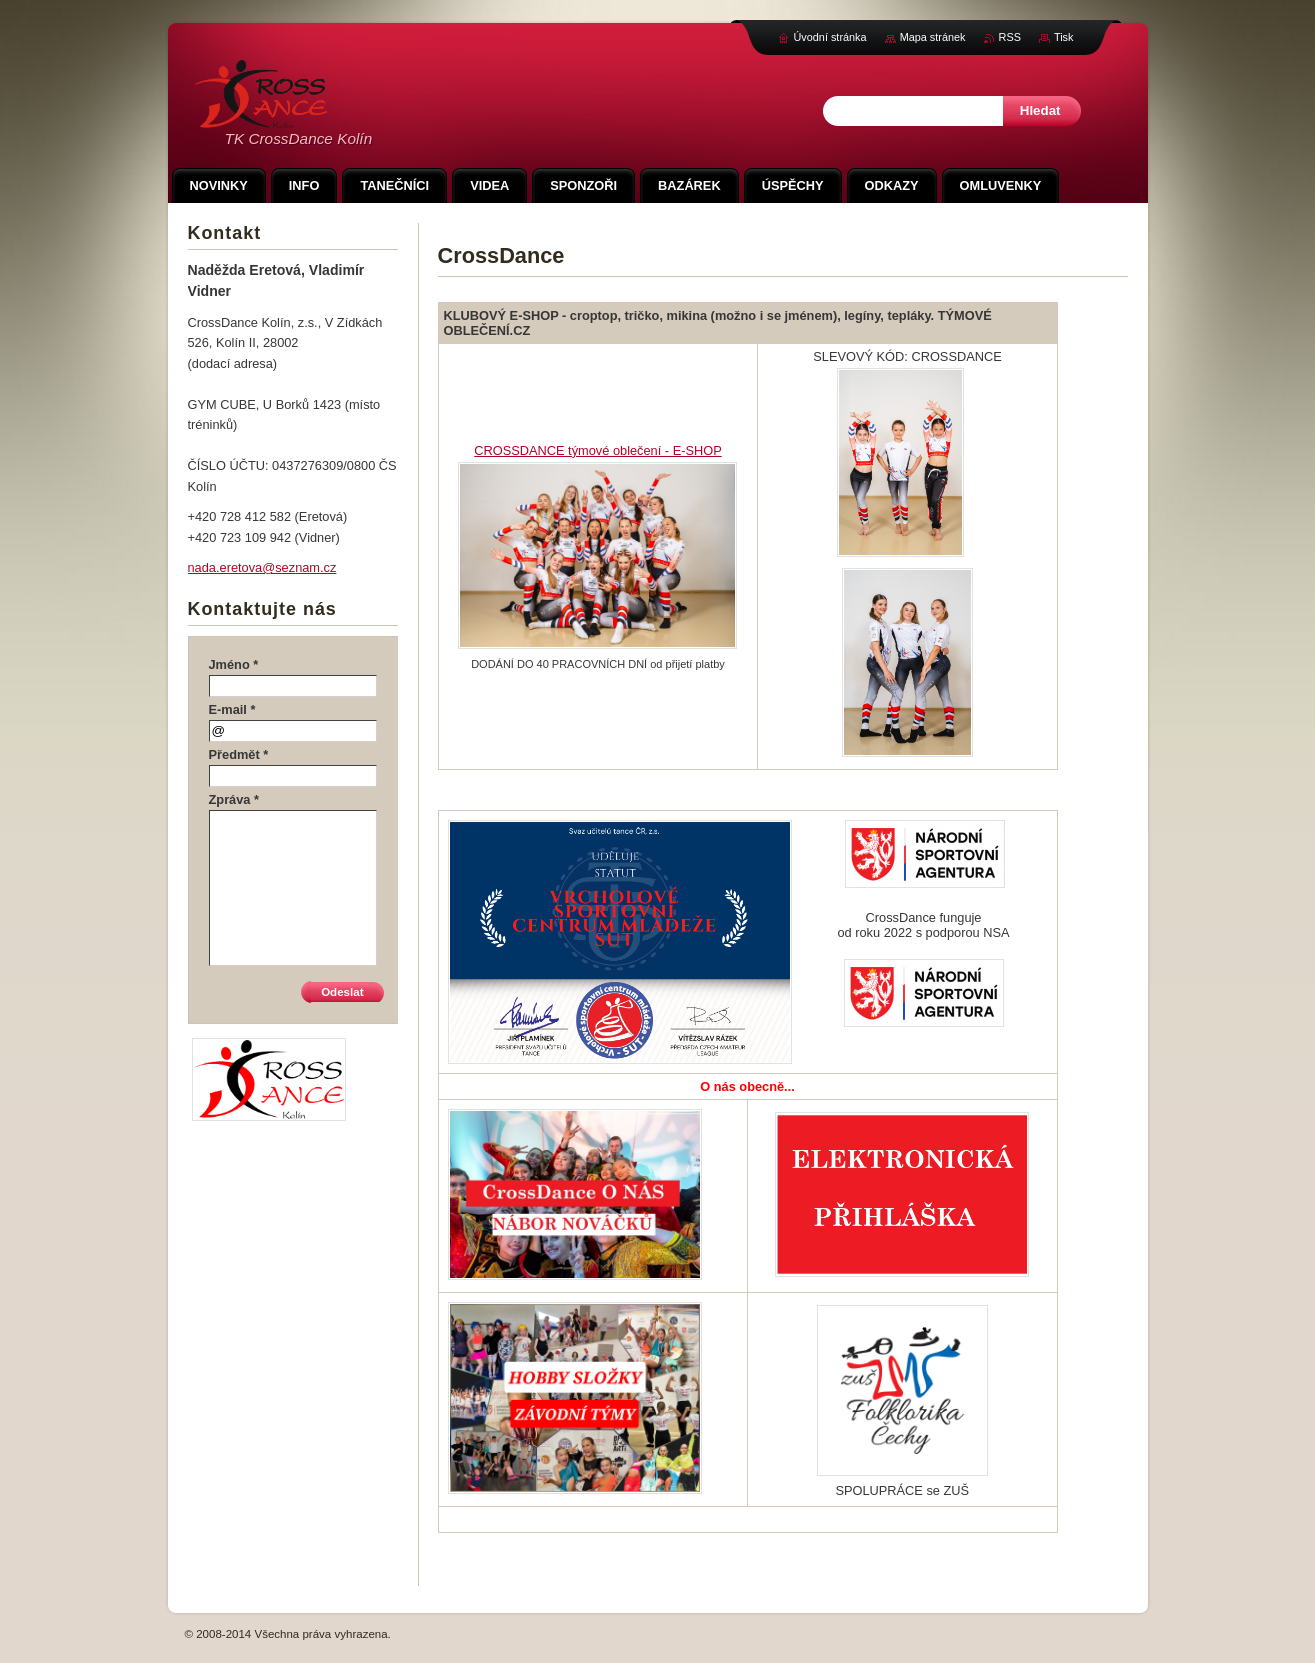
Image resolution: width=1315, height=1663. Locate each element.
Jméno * (234, 664)
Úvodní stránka (829, 37)
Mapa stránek (933, 37)
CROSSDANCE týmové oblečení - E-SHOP (597, 450)
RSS (1010, 37)
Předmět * (239, 754)
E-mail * (232, 709)
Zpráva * (234, 799)
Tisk (1064, 37)
